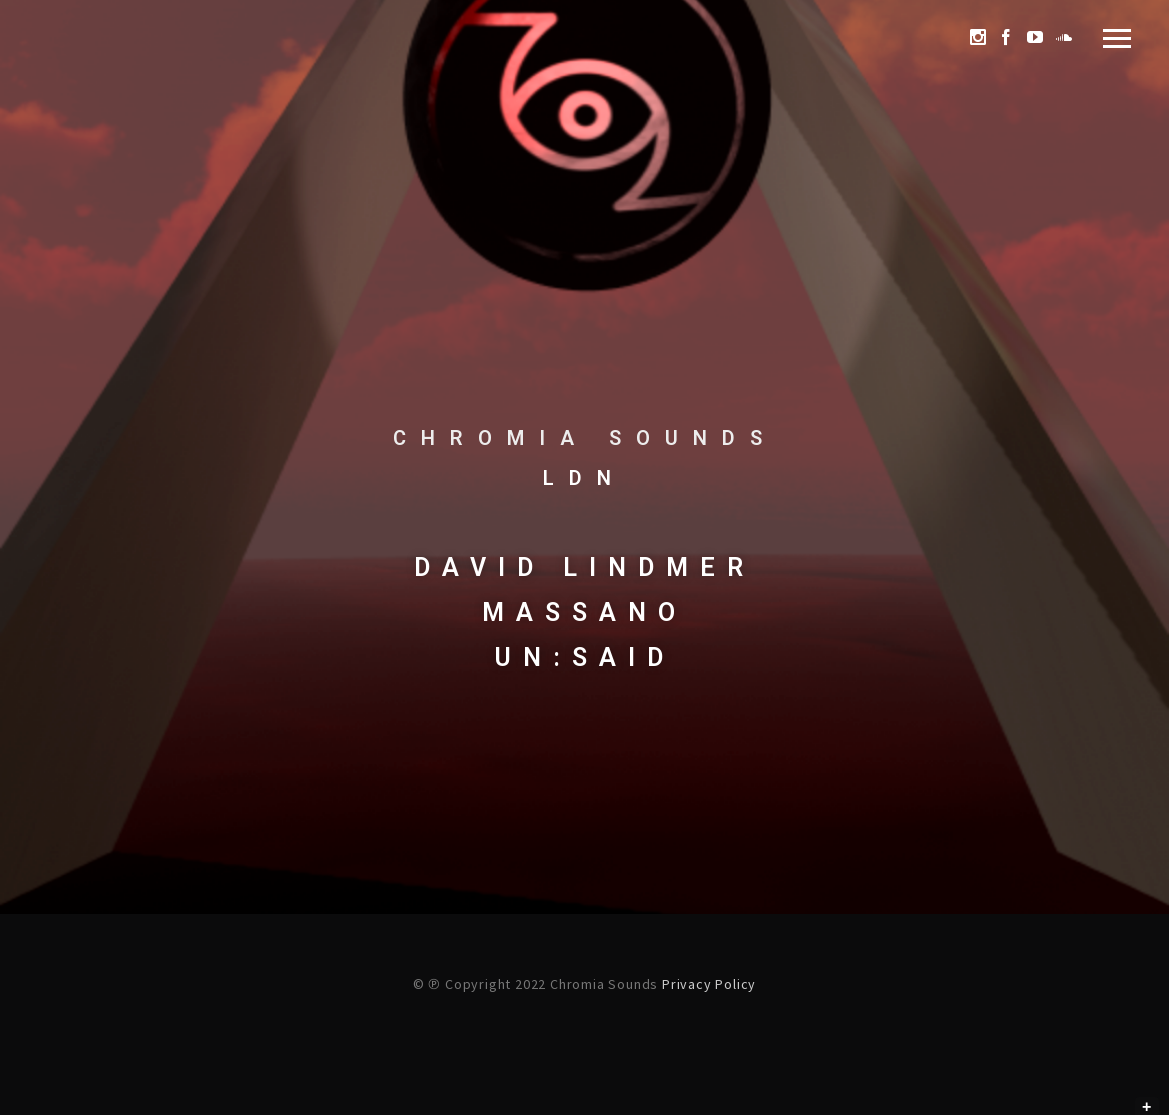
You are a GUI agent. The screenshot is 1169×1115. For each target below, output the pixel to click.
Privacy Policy (709, 984)
